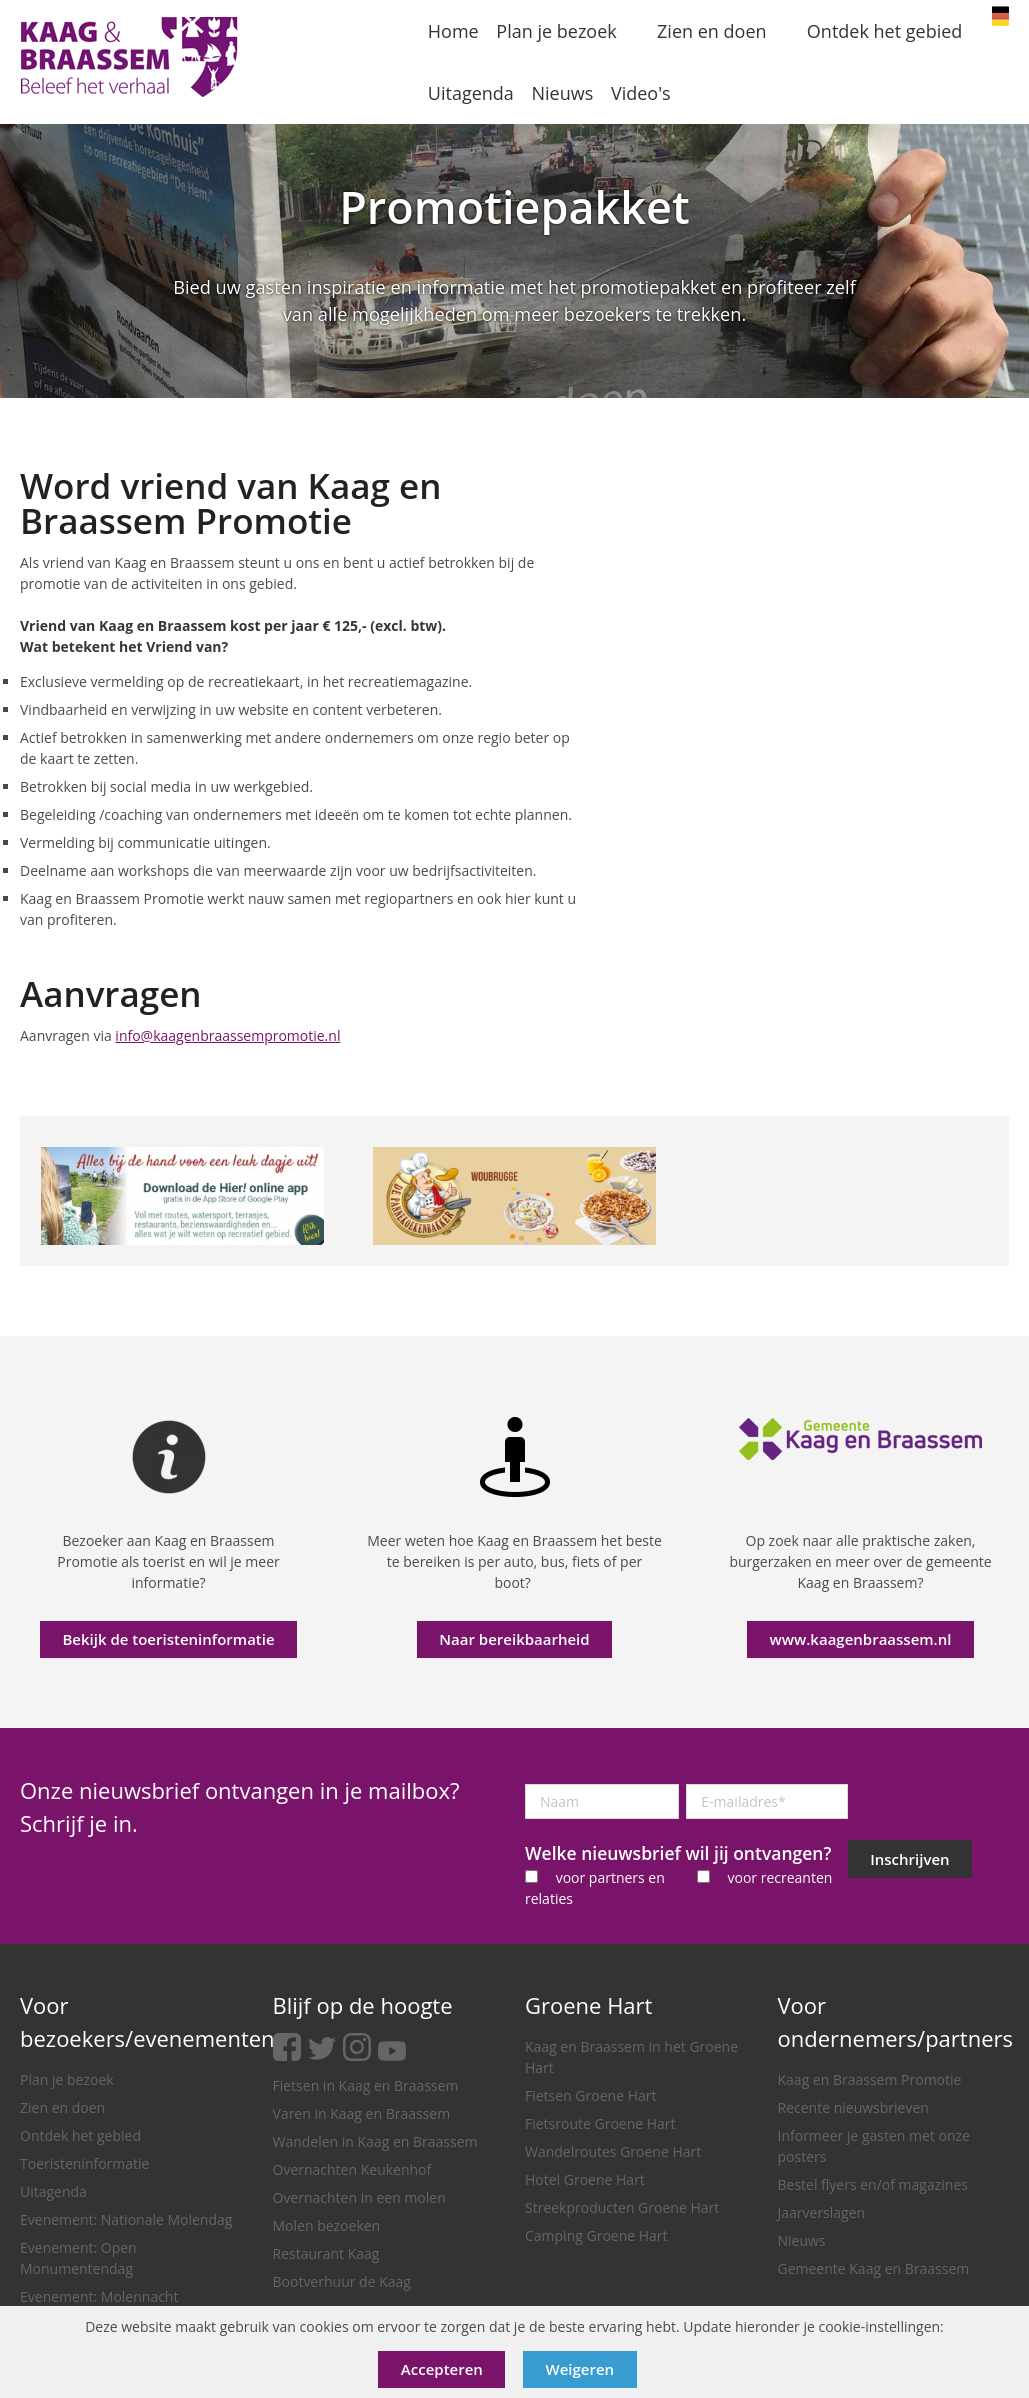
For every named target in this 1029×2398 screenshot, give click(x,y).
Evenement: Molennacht (99, 2296)
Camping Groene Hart (596, 2235)
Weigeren (580, 2369)
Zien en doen (62, 2107)
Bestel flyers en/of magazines (873, 2184)
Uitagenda (53, 2191)
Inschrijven (909, 1859)
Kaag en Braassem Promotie (870, 2079)
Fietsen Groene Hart (590, 2095)
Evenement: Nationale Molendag (126, 2219)
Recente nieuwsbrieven (853, 2107)
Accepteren (442, 2369)
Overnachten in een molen (359, 2197)
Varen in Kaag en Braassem (362, 2113)
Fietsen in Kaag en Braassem (366, 2085)
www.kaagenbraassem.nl (861, 1639)
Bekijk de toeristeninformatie (168, 1639)
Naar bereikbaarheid (514, 1639)
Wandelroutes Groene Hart (613, 2151)
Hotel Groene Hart (585, 2179)
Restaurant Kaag (326, 2253)
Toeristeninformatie (84, 2163)
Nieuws (802, 2240)
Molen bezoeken (327, 2225)
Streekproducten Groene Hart (622, 2207)
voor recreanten (779, 1877)
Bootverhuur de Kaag (342, 2281)
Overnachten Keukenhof (352, 2169)
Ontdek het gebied (80, 2135)
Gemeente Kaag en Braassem (874, 2268)
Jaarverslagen (822, 2212)
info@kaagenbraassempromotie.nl (227, 1035)
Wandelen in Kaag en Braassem (375, 2141)
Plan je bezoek (67, 2079)
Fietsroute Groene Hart (600, 2123)
